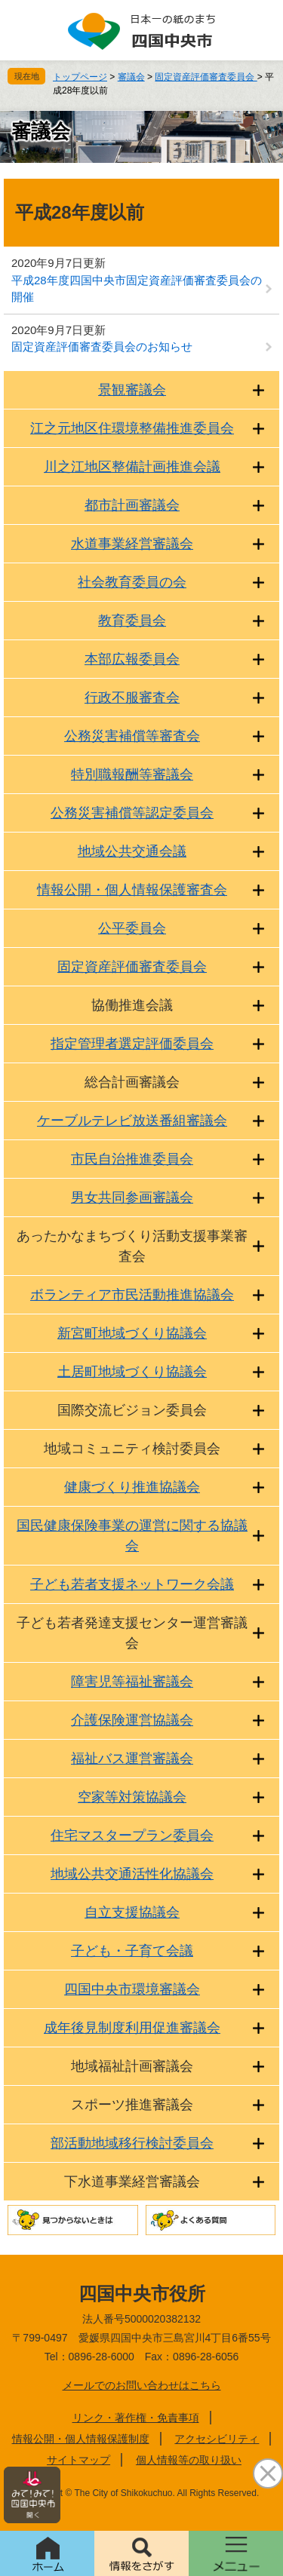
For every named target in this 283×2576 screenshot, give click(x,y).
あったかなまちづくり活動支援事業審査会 (132, 1246)
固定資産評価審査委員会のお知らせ (101, 346)
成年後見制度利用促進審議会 (132, 2027)
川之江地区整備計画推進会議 (132, 466)
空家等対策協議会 (132, 1797)
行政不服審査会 (132, 697)
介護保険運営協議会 (132, 1720)
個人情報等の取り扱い (188, 2460)
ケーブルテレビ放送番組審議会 (132, 1120)
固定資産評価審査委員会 (206, 77)
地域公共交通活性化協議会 (132, 1873)
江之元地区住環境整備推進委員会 (132, 428)
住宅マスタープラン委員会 (132, 1835)
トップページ (80, 77)
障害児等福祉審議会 (132, 1681)
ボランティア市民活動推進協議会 (132, 1294)
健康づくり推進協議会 (132, 1487)
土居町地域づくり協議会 (132, 1371)
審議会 (131, 77)
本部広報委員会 (132, 659)
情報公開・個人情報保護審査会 (132, 889)
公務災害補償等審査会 (132, 736)
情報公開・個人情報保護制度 (80, 2439)
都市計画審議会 (132, 505)
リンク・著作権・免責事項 (135, 2418)
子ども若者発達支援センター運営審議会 (132, 1633)
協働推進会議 (132, 1005)
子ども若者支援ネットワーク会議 (132, 1584)
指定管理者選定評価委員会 (132, 1043)
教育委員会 (132, 620)
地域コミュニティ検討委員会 (132, 1448)
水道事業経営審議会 (132, 543)
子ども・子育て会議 (132, 1950)
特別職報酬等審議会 (132, 774)
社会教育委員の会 (132, 582)
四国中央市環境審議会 (132, 1989)
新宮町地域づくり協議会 (132, 1333)
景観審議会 (132, 389)
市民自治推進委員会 (132, 1159)
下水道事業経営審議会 (132, 2181)
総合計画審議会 (132, 1082)
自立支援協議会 (132, 1912)
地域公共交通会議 (132, 851)
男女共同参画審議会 (132, 1197)
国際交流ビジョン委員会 (132, 1410)
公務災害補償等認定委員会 (132, 812)
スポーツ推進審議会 (132, 2104)
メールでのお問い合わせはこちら (142, 2385)
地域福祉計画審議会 (132, 2066)
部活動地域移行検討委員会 (132, 2143)
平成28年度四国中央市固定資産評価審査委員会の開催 (136, 289)
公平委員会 (132, 928)
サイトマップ (78, 2460)
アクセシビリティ (216, 2439)
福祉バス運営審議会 (132, 1758)
